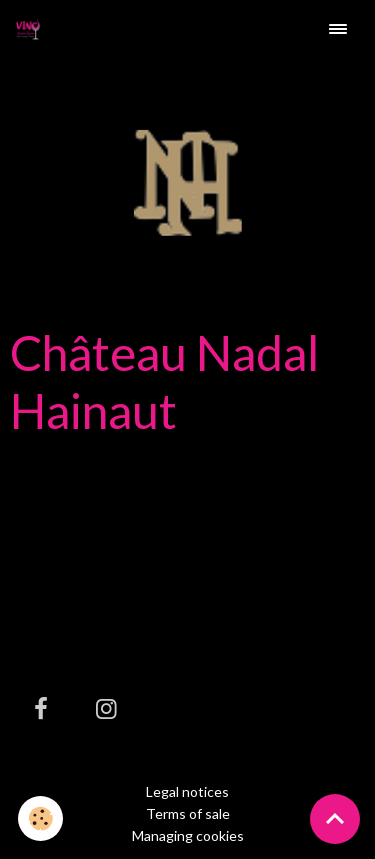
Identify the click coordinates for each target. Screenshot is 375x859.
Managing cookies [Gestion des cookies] (188, 836)
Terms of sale (188, 813)
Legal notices (187, 791)
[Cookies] (40, 818)
